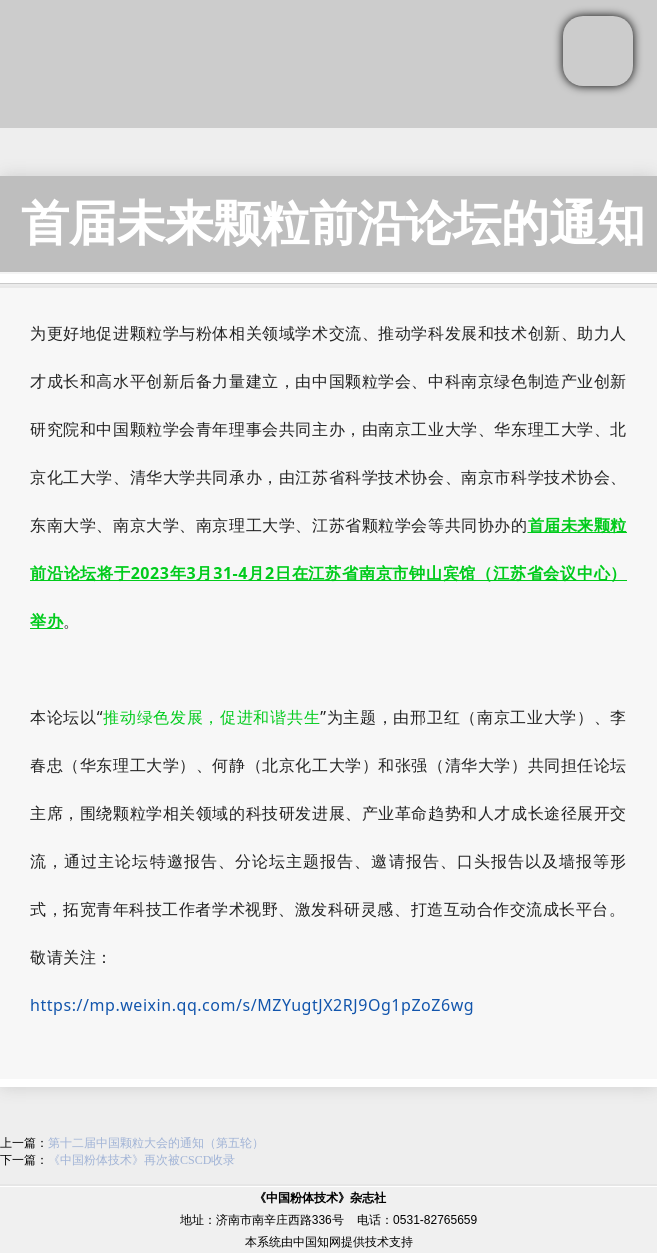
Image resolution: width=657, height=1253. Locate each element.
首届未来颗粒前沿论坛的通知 (333, 223)
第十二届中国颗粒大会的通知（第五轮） (156, 1143)
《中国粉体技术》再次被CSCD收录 (141, 1160)
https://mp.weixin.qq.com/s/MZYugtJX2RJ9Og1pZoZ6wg (252, 1005)
